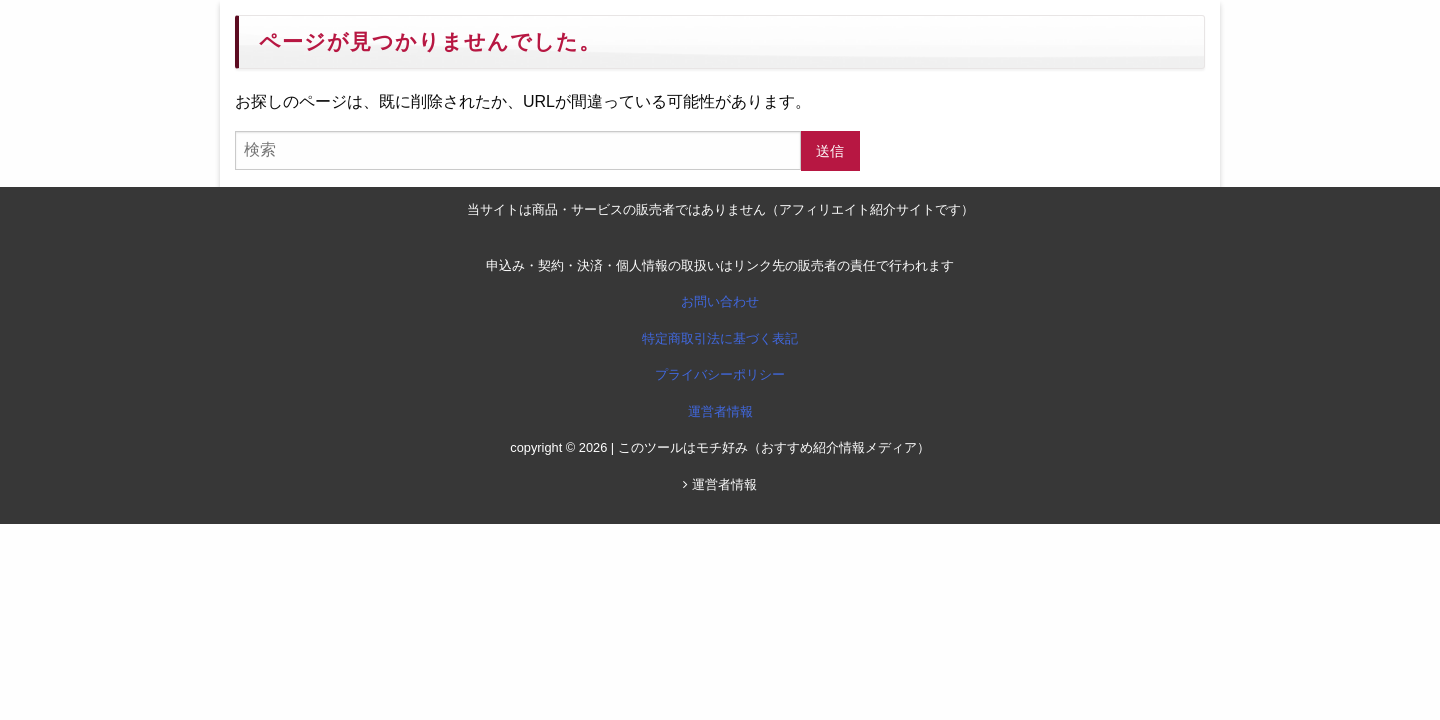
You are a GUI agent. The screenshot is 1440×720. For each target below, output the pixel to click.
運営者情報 (720, 411)
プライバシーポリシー (720, 374)
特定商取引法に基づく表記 (720, 338)
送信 (830, 151)
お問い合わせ (720, 301)
